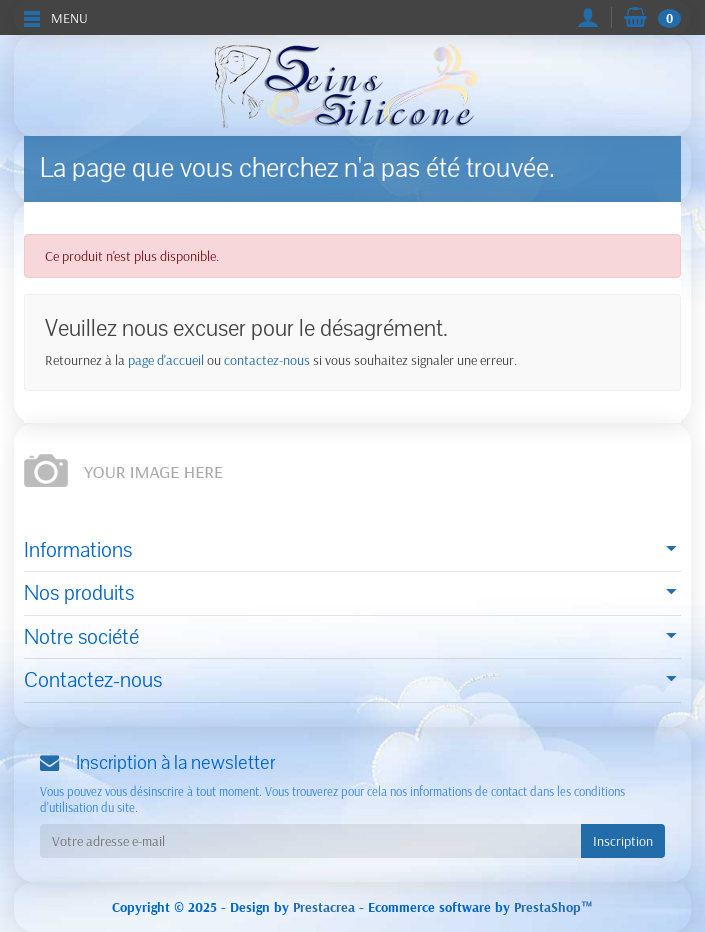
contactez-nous (267, 360)
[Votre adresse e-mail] (310, 841)
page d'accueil (166, 360)
